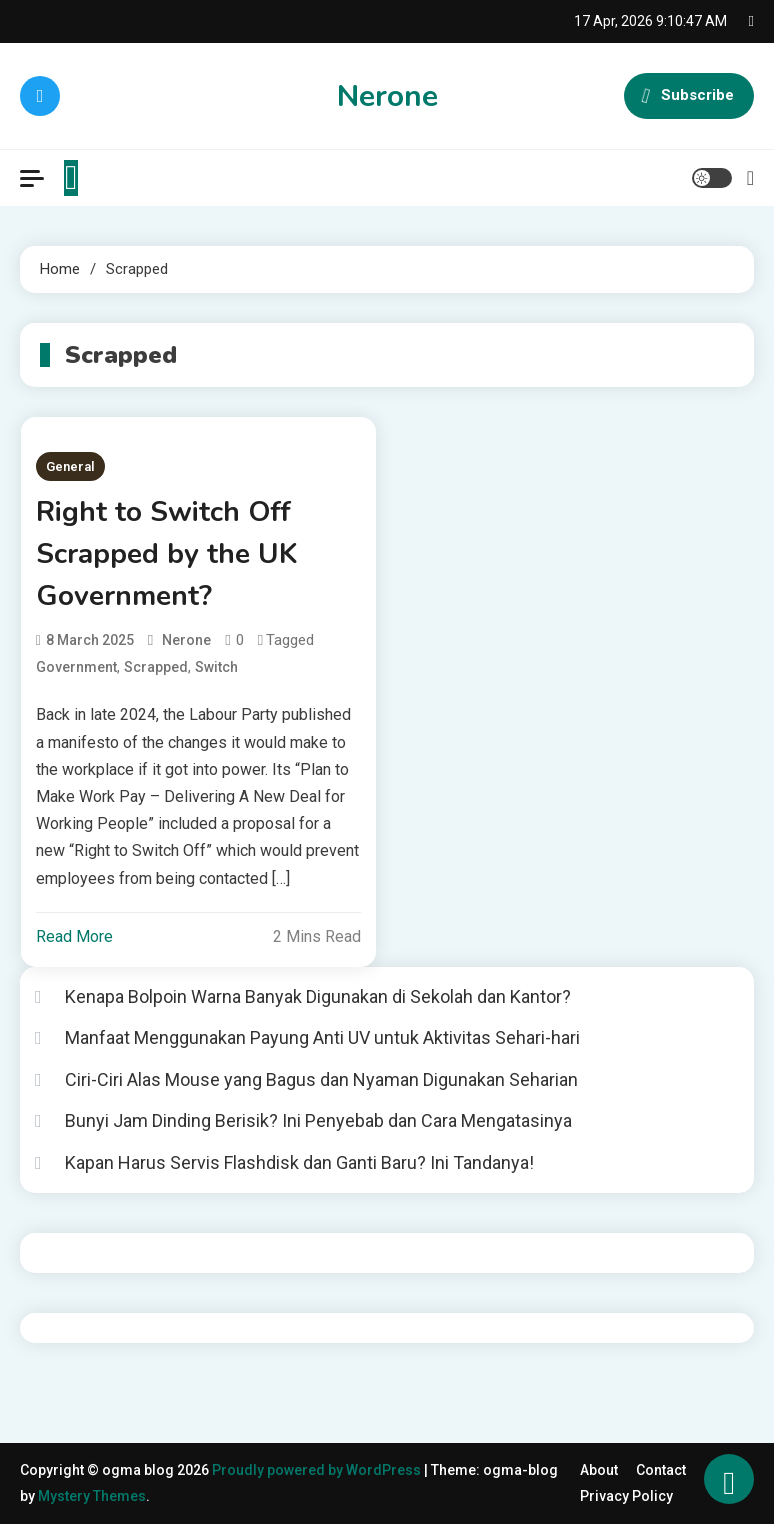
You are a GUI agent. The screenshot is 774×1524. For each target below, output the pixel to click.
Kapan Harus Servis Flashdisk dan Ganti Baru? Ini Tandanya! (299, 1162)
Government (76, 667)
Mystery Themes (92, 1496)
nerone (186, 640)
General (70, 466)
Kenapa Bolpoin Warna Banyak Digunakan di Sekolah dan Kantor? (318, 996)
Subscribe (689, 96)
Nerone (387, 96)
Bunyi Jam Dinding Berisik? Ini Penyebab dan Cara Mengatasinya (318, 1120)
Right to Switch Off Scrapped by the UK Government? (166, 554)
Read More (74, 936)
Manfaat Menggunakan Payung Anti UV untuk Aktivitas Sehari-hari (322, 1037)
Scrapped (156, 667)
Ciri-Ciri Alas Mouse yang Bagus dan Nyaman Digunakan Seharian (321, 1079)
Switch (216, 667)
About (599, 1470)
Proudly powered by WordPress (318, 1470)
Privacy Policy (626, 1496)
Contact (661, 1470)
